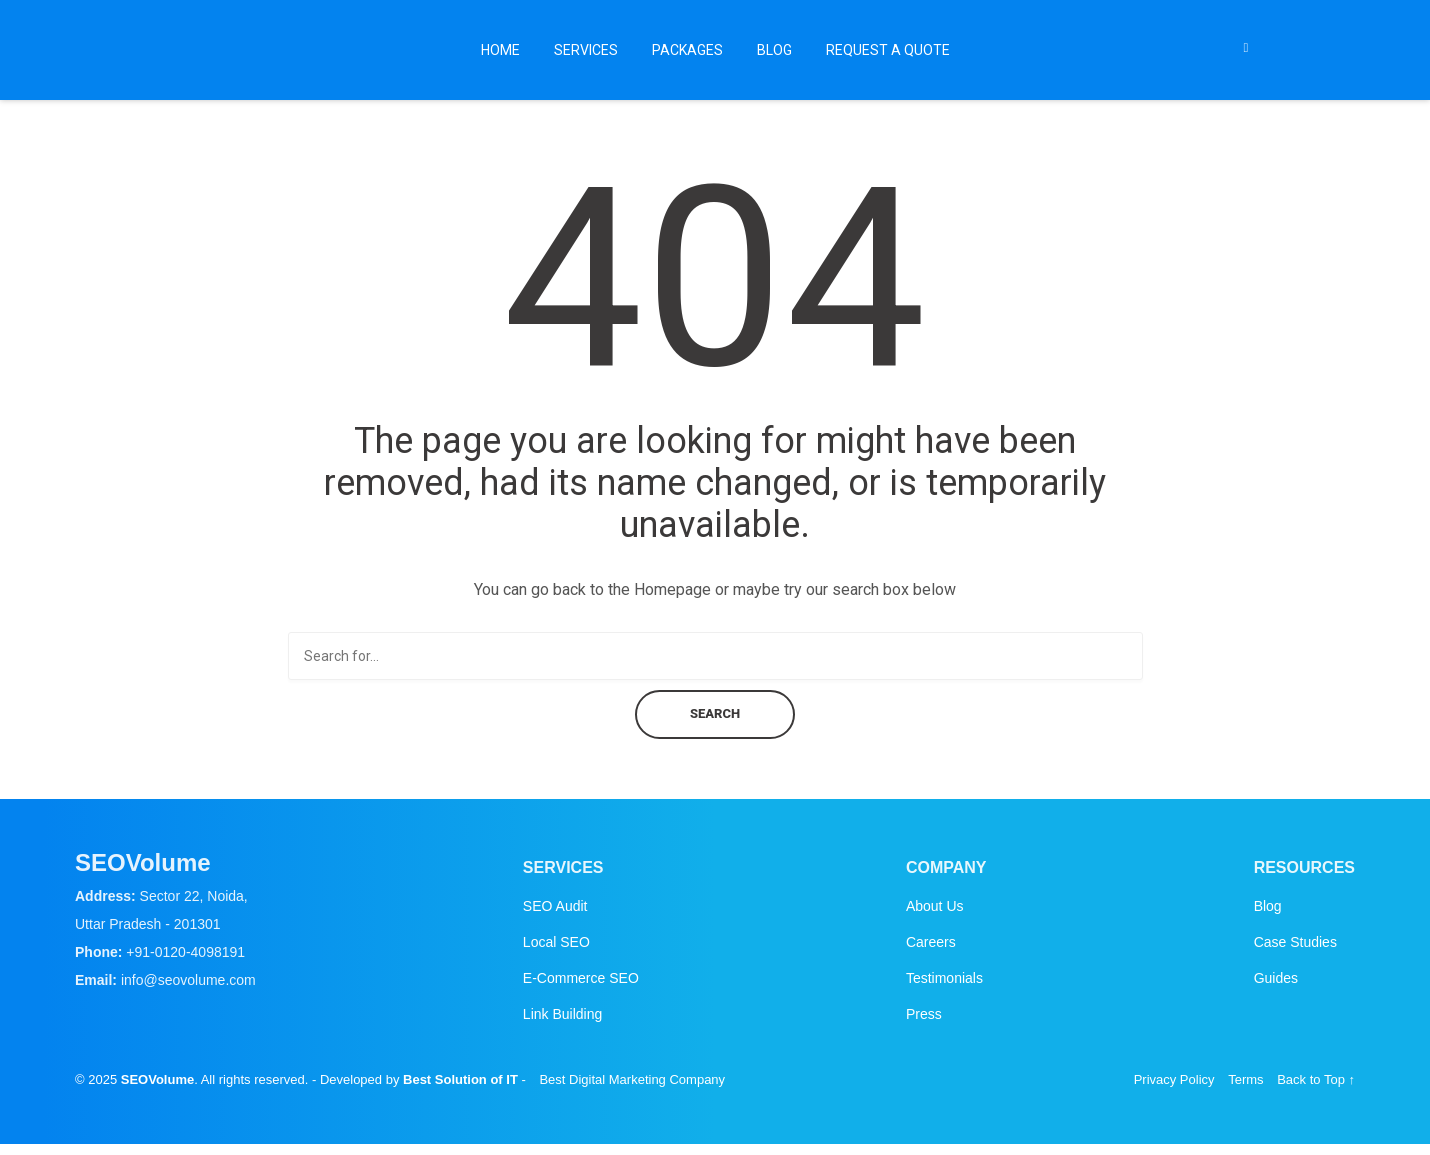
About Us (935, 906)
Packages (687, 50)
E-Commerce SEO (581, 978)
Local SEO (556, 942)
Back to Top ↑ (1316, 1079)
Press (924, 1014)
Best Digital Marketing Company (632, 1079)
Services (586, 50)
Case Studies (1295, 942)
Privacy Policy (1174, 1079)
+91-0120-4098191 (185, 952)
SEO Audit (555, 906)
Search (715, 713)
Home (500, 50)
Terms (1245, 1079)
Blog (774, 50)
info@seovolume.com (188, 980)
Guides (1276, 978)
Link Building (562, 1014)
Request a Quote (888, 50)
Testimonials (944, 978)
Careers (931, 942)
